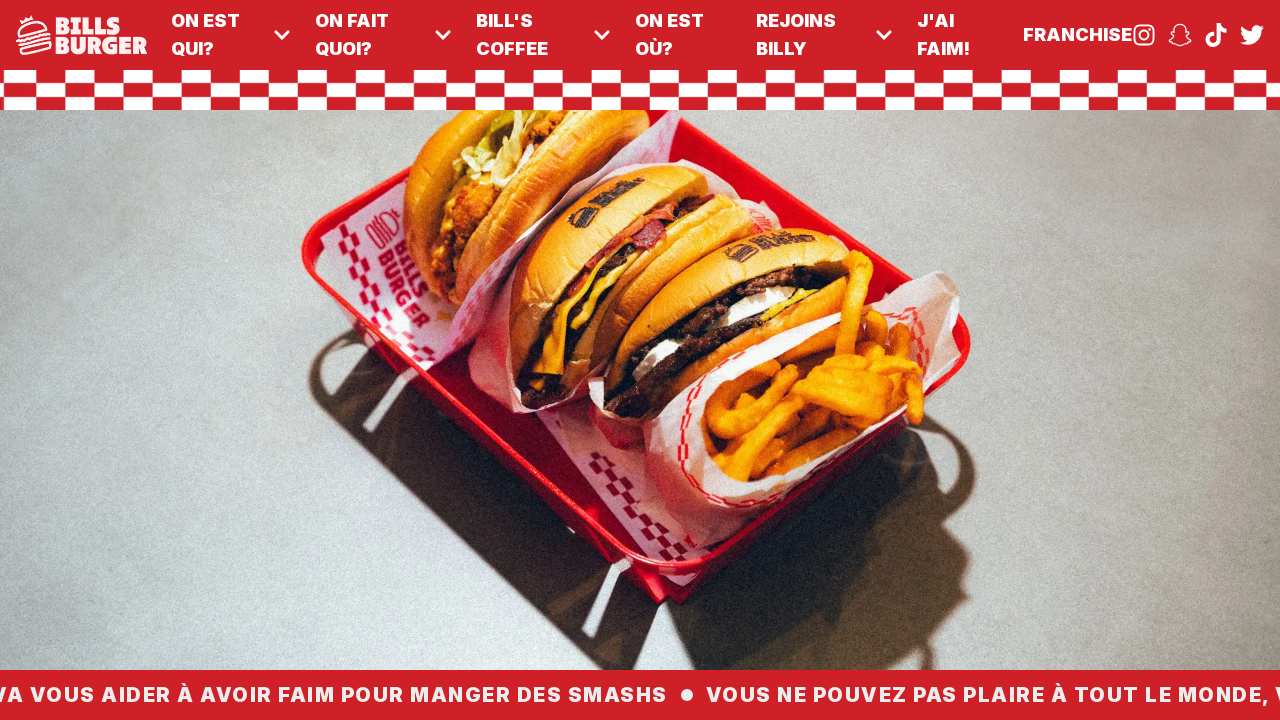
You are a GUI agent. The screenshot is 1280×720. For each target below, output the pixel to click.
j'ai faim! (943, 34)
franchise (1077, 34)
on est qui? (231, 34)
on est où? (669, 34)
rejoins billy (824, 34)
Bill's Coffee (543, 34)
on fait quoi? (383, 34)
